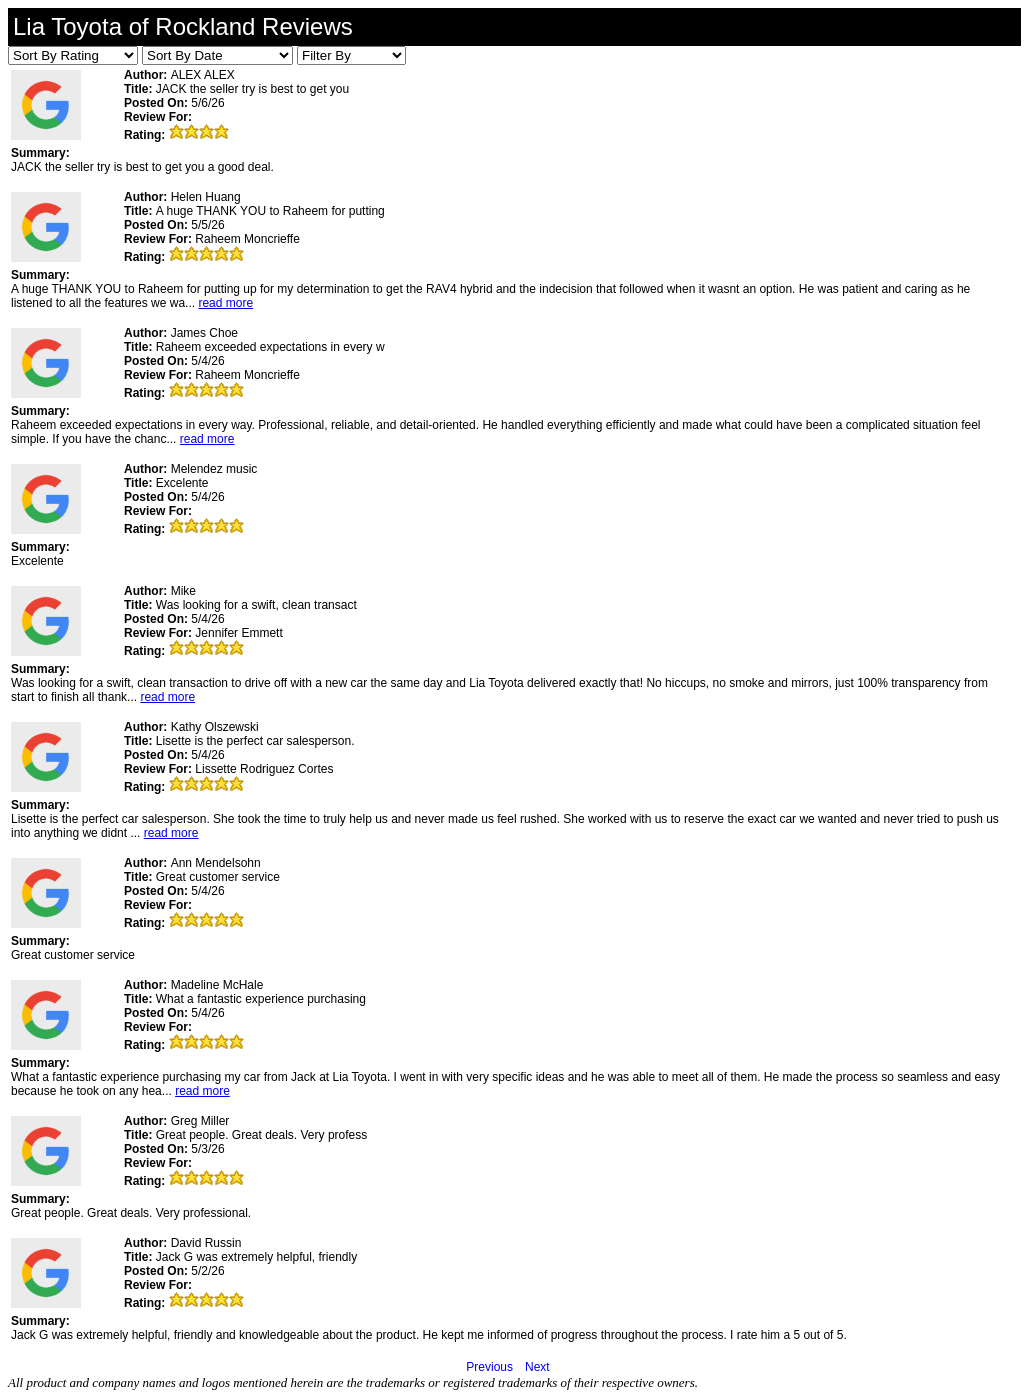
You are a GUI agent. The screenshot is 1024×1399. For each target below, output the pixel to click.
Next (537, 1367)
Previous (489, 1367)
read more (225, 303)
